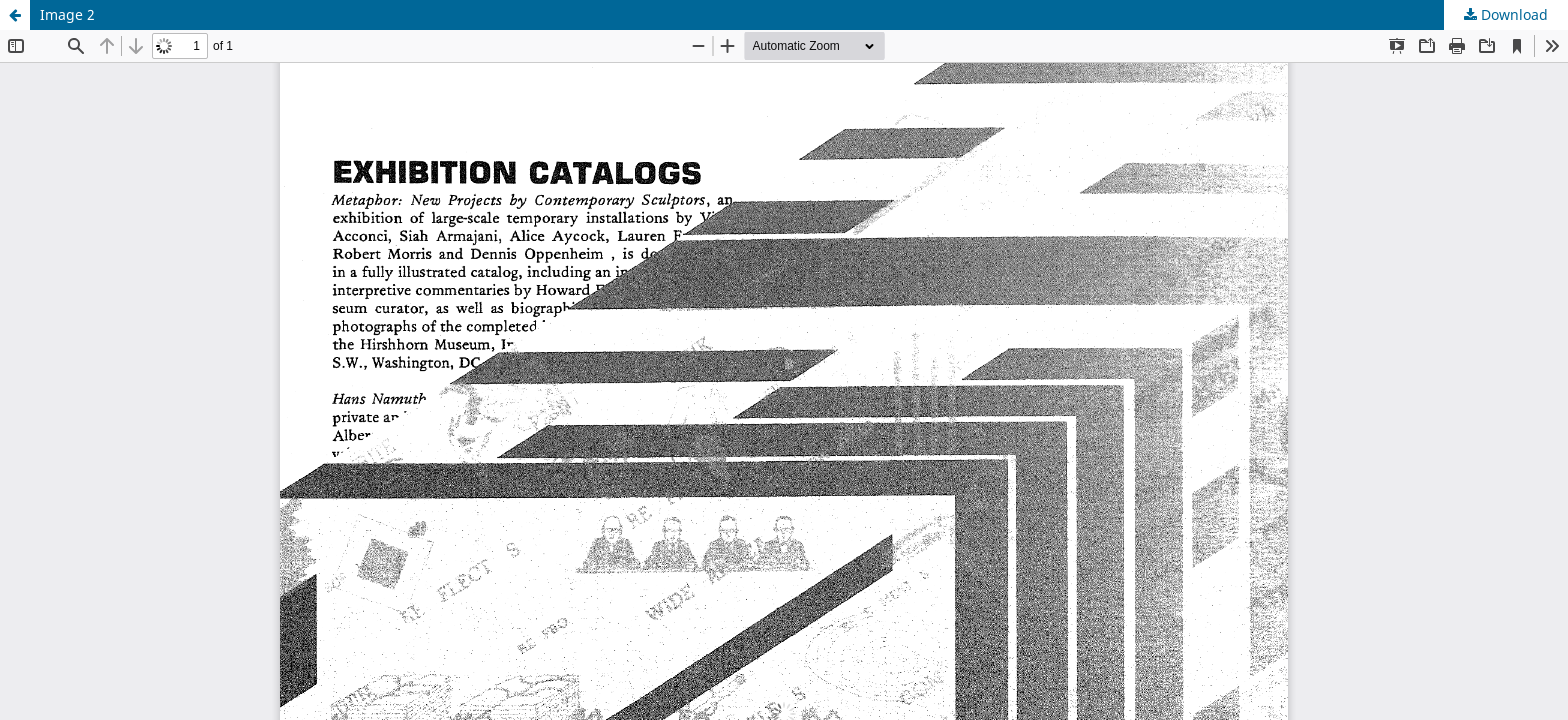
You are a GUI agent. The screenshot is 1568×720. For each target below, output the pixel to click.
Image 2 (67, 14)
